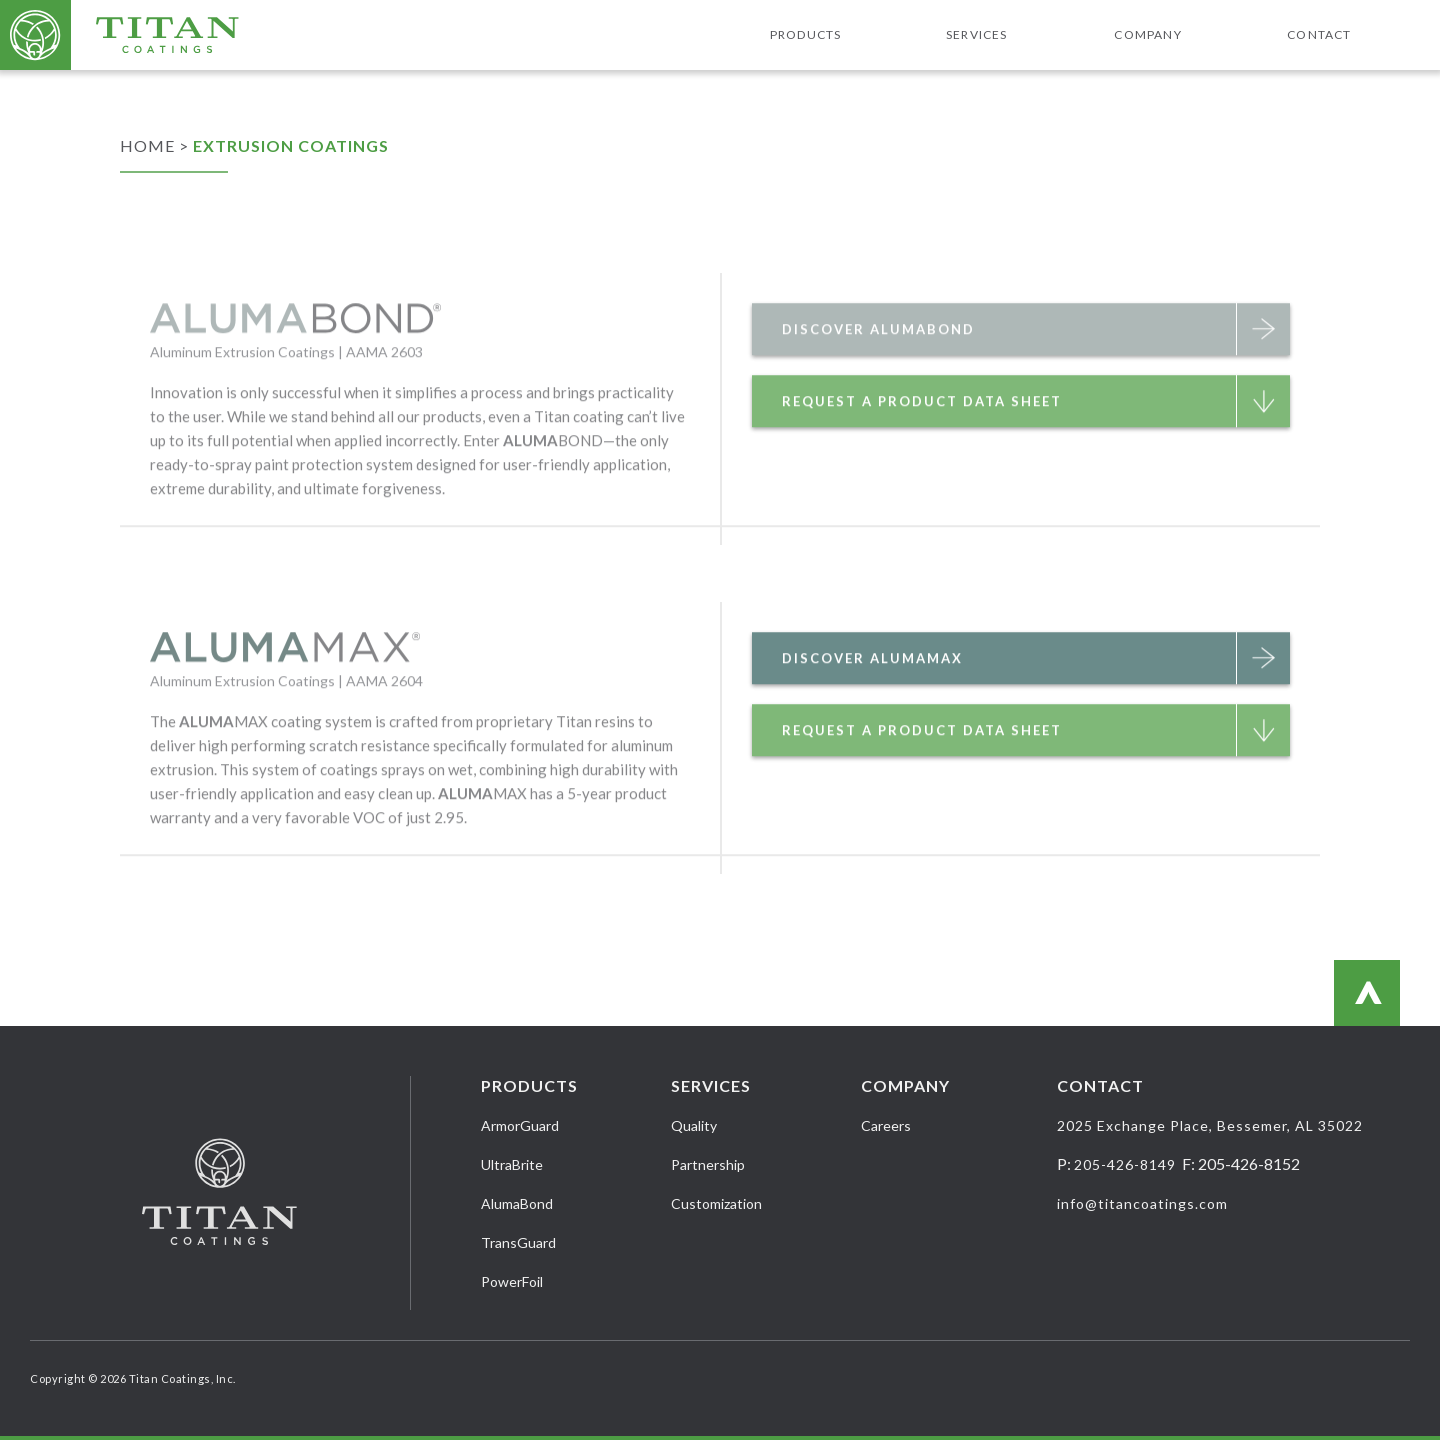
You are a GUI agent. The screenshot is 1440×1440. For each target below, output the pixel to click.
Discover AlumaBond (1036, 369)
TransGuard (518, 1242)
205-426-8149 (1125, 1164)
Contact (1319, 34)
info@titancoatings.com (1142, 1203)
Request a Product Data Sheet (1036, 441)
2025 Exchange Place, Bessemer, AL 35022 (1210, 1125)
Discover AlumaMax (1036, 698)
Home (147, 145)
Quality (694, 1125)
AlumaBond (517, 1203)
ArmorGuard (520, 1125)
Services (977, 34)
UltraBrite (512, 1164)
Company (1147, 34)
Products (806, 34)
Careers (886, 1125)
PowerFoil (512, 1281)
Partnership (708, 1164)
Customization (716, 1203)
